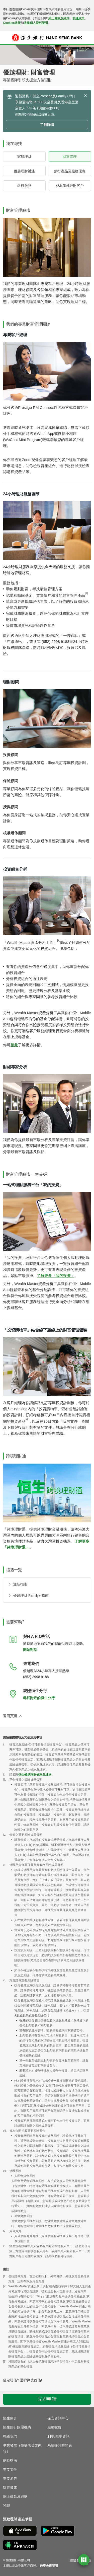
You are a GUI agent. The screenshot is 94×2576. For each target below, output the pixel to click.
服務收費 (54, 2427)
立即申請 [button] (47, 2399)
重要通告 (10, 2478)
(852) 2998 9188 (55, 641)
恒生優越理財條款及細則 (34, 1774)
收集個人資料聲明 (36, 23)
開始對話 (30, 1650)
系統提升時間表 (59, 2445)
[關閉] (88, 8)
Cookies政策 (12, 23)
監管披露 (10, 2487)
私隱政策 (78, 18)
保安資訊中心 (57, 2418)
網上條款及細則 (58, 18)
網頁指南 (10, 2460)
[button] (6, 37)
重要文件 (10, 2469)
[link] (49, 2565)
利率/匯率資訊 (58, 2436)
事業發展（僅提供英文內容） (22, 2448)
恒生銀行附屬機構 (17, 2427)
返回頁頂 (10, 1716)
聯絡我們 (10, 2436)
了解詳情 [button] (47, 125)
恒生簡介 (10, 2418)
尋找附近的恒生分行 (39, 1698)
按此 (14, 1045)
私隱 (6, 2506)
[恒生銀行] (47, 37)
